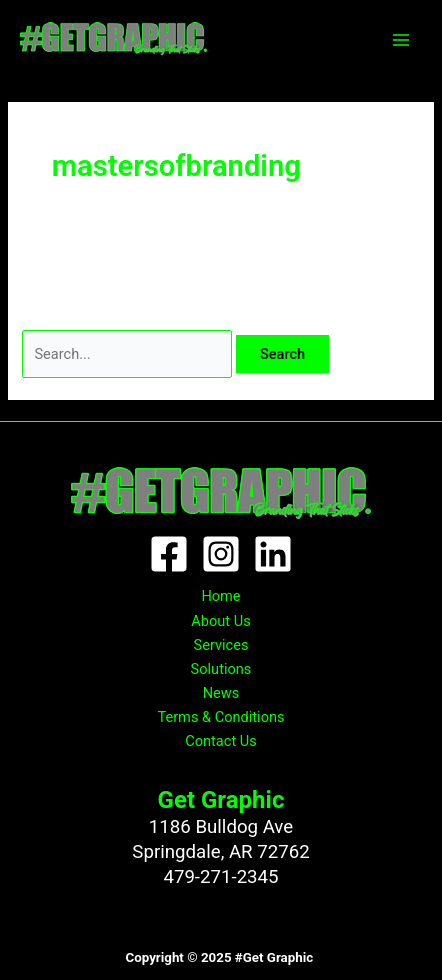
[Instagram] (221, 554)
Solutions (221, 669)
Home (220, 596)
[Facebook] (169, 554)
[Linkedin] (273, 554)
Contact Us (221, 741)
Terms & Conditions (220, 717)
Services (221, 645)
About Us (220, 621)
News (221, 693)
